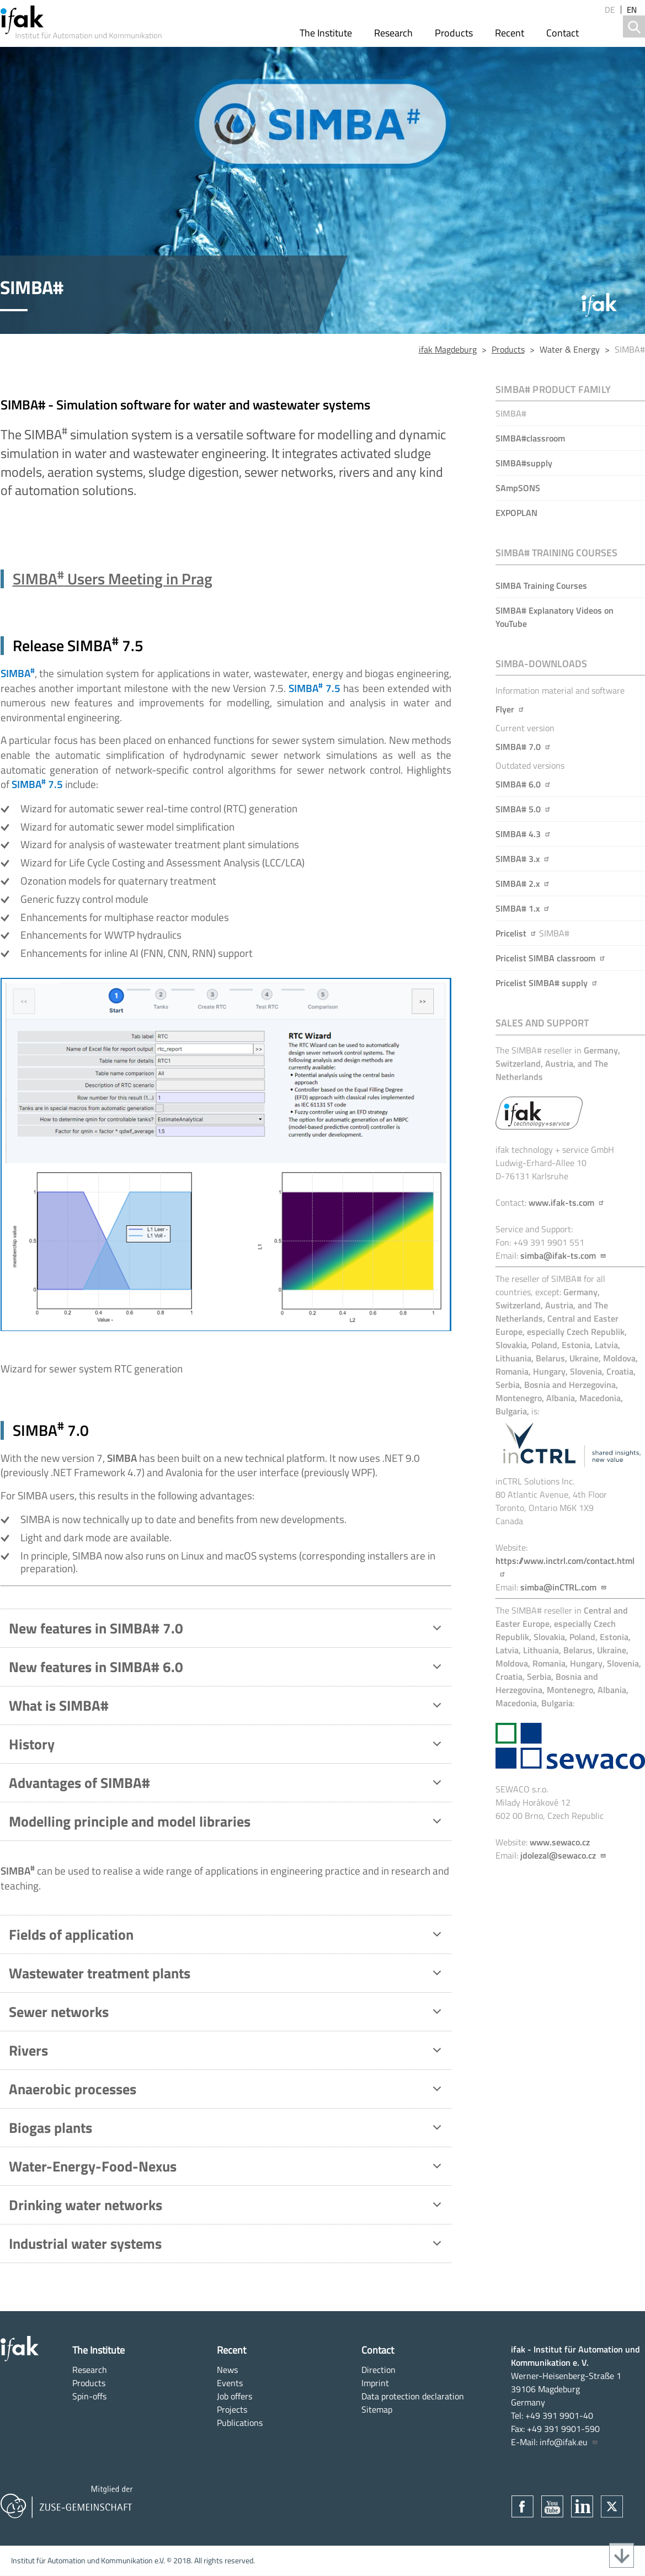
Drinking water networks (227, 2207)
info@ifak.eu (569, 2442)
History (227, 1746)
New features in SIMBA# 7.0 (227, 1630)
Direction (378, 2369)
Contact (562, 32)
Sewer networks (227, 2014)
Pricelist (516, 933)
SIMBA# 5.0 (523, 809)
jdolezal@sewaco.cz (563, 1855)
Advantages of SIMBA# (227, 1785)
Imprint (375, 2382)
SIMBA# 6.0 (523, 784)
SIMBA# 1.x (522, 908)
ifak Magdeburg (448, 349)
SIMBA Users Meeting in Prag (112, 578)
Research (393, 32)
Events (230, 2382)
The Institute (326, 32)
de (610, 10)
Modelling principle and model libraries (227, 1824)
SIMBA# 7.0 (523, 746)
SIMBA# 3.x (522, 858)
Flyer (510, 709)
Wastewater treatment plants (227, 1975)
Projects (232, 2409)
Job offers (234, 2396)
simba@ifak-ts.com (563, 1255)
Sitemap (376, 2409)
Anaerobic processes (227, 2091)
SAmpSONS (517, 487)
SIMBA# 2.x (522, 883)
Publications (240, 2422)
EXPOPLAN (516, 512)
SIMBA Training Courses (541, 585)
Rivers (227, 2053)
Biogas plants (227, 2130)
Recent (509, 32)
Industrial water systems (227, 2246)
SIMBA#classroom (530, 438)
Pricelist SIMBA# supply (546, 982)
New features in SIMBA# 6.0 (227, 1669)
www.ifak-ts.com (567, 1202)
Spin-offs (89, 2396)
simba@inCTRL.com (563, 1587)
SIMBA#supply (523, 463)
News (227, 2369)
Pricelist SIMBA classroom (550, 958)
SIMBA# (510, 413)
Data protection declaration (412, 2396)
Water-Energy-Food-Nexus (227, 2168)
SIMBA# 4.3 (523, 833)
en (632, 10)
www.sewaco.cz (560, 1842)
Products (454, 32)
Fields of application (227, 1937)
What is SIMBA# (227, 1708)
